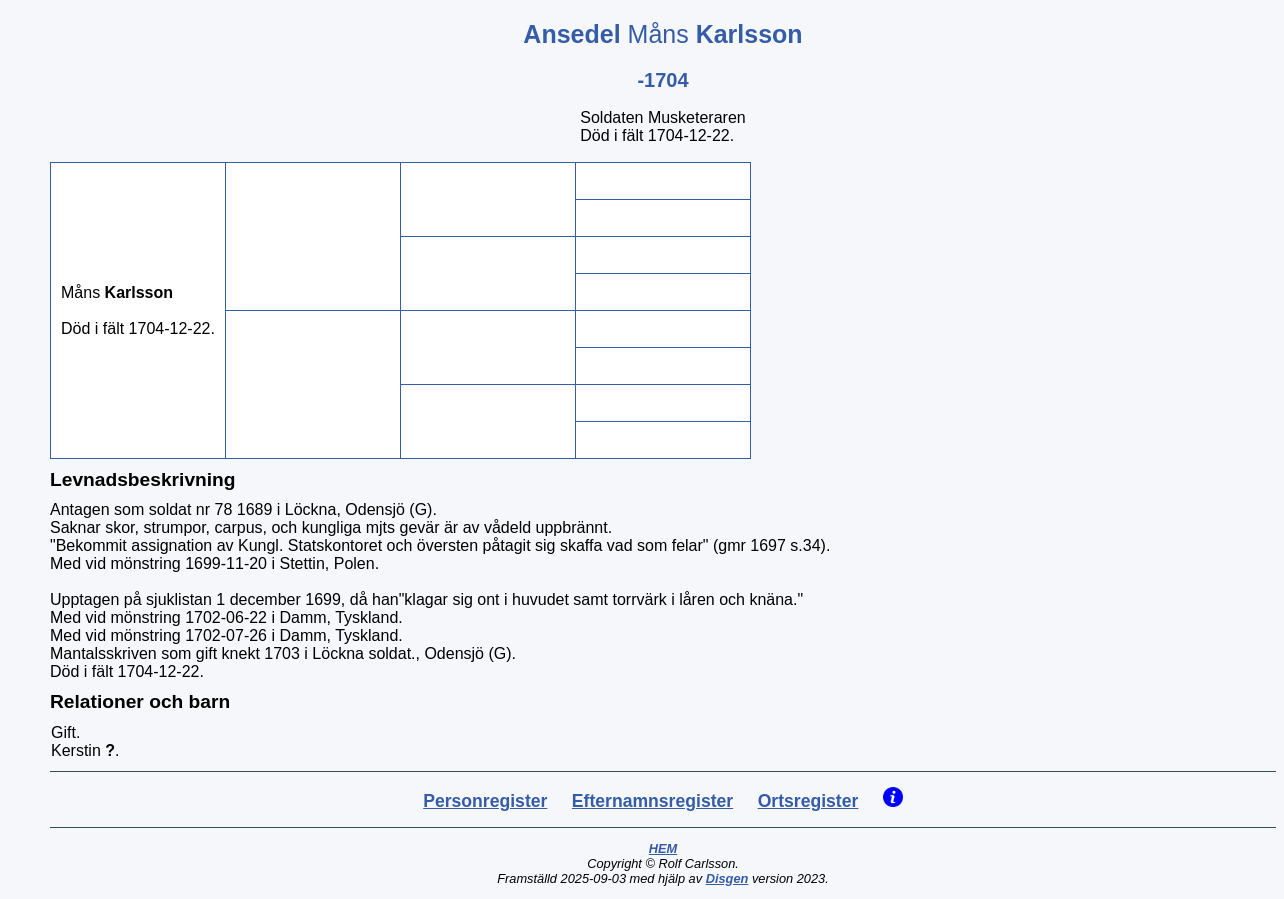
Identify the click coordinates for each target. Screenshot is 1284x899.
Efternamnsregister (652, 801)
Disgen (727, 878)
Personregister (485, 801)
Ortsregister (808, 801)
